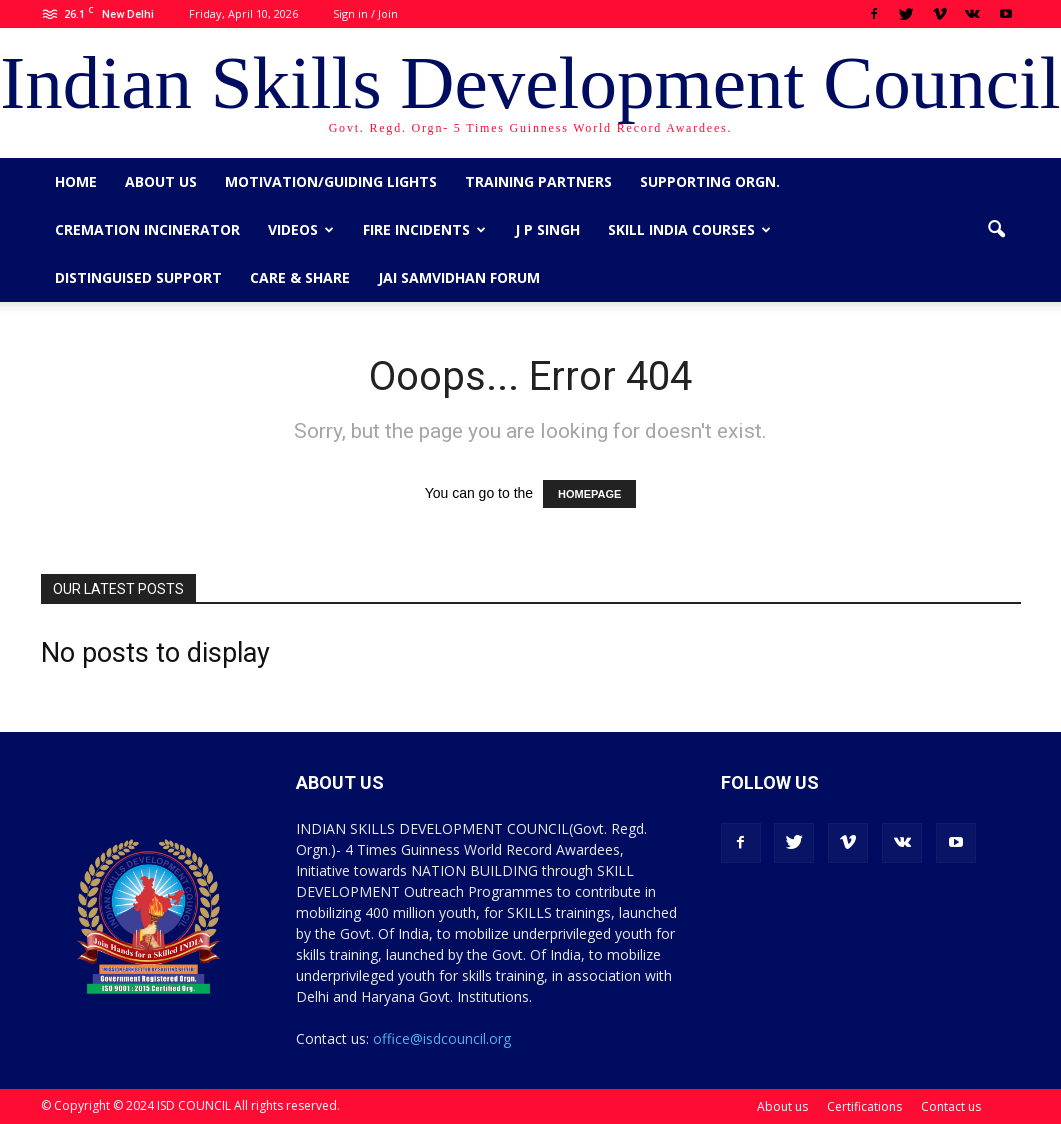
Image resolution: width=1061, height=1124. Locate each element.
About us (161, 181)
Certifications (864, 1106)
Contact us (951, 1106)
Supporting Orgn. (710, 181)
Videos (301, 229)
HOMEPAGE (589, 494)
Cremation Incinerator (147, 229)
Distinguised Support (138, 277)
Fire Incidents (424, 229)
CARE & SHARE (300, 277)
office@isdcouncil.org (442, 1038)
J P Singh (547, 229)
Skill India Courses (689, 229)
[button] (997, 230)
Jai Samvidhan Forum (459, 277)
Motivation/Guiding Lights (331, 181)
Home (76, 181)
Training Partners (538, 181)
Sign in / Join (365, 13)
